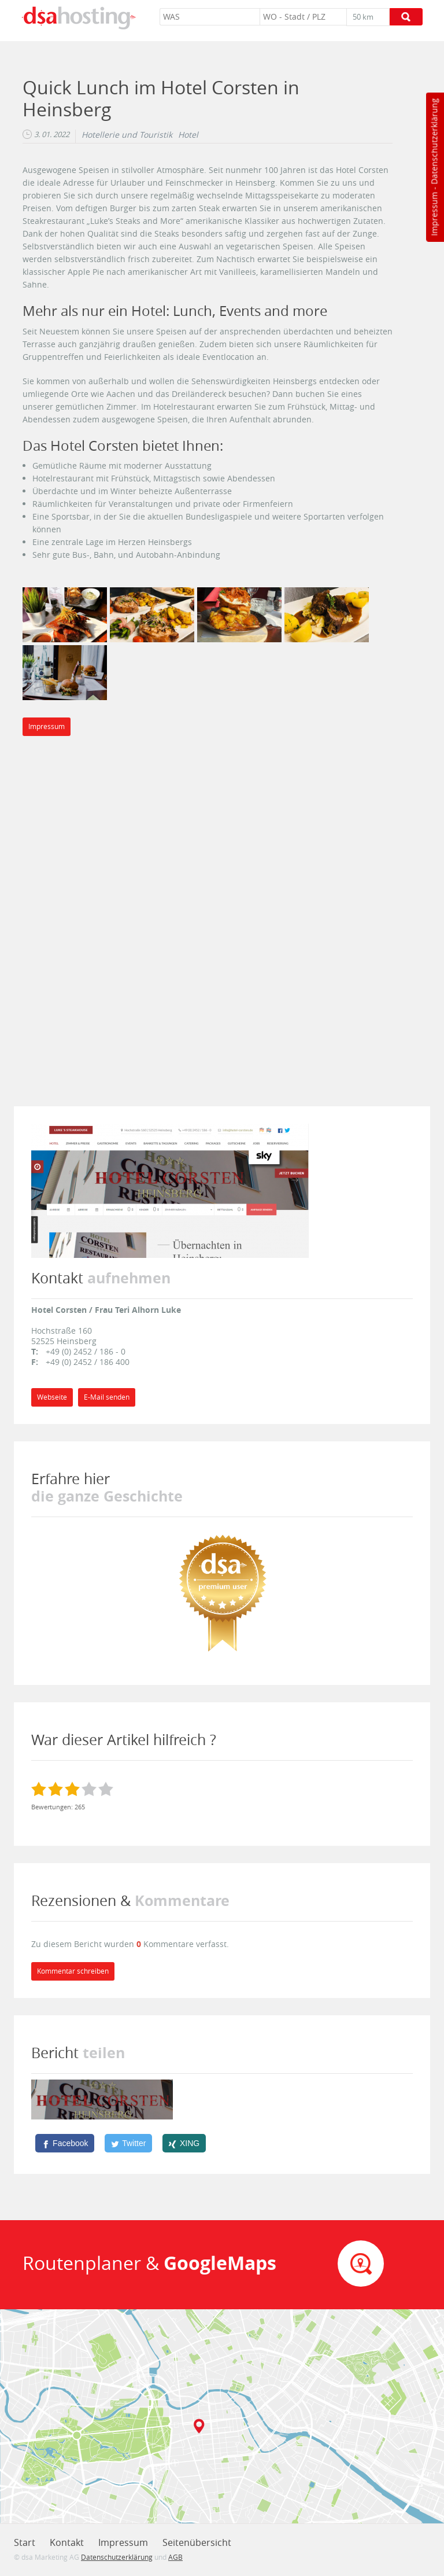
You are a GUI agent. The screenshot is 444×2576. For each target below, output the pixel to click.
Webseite (52, 1397)
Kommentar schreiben (73, 1971)
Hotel (188, 135)
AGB (175, 2557)
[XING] (184, 2143)
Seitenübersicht (196, 2542)
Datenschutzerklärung (433, 141)
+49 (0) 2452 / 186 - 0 (85, 1351)
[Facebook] (64, 2143)
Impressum (433, 214)
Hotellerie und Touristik (127, 135)
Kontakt (67, 2542)
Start (24, 2542)
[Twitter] (128, 2143)
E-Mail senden (107, 1397)
